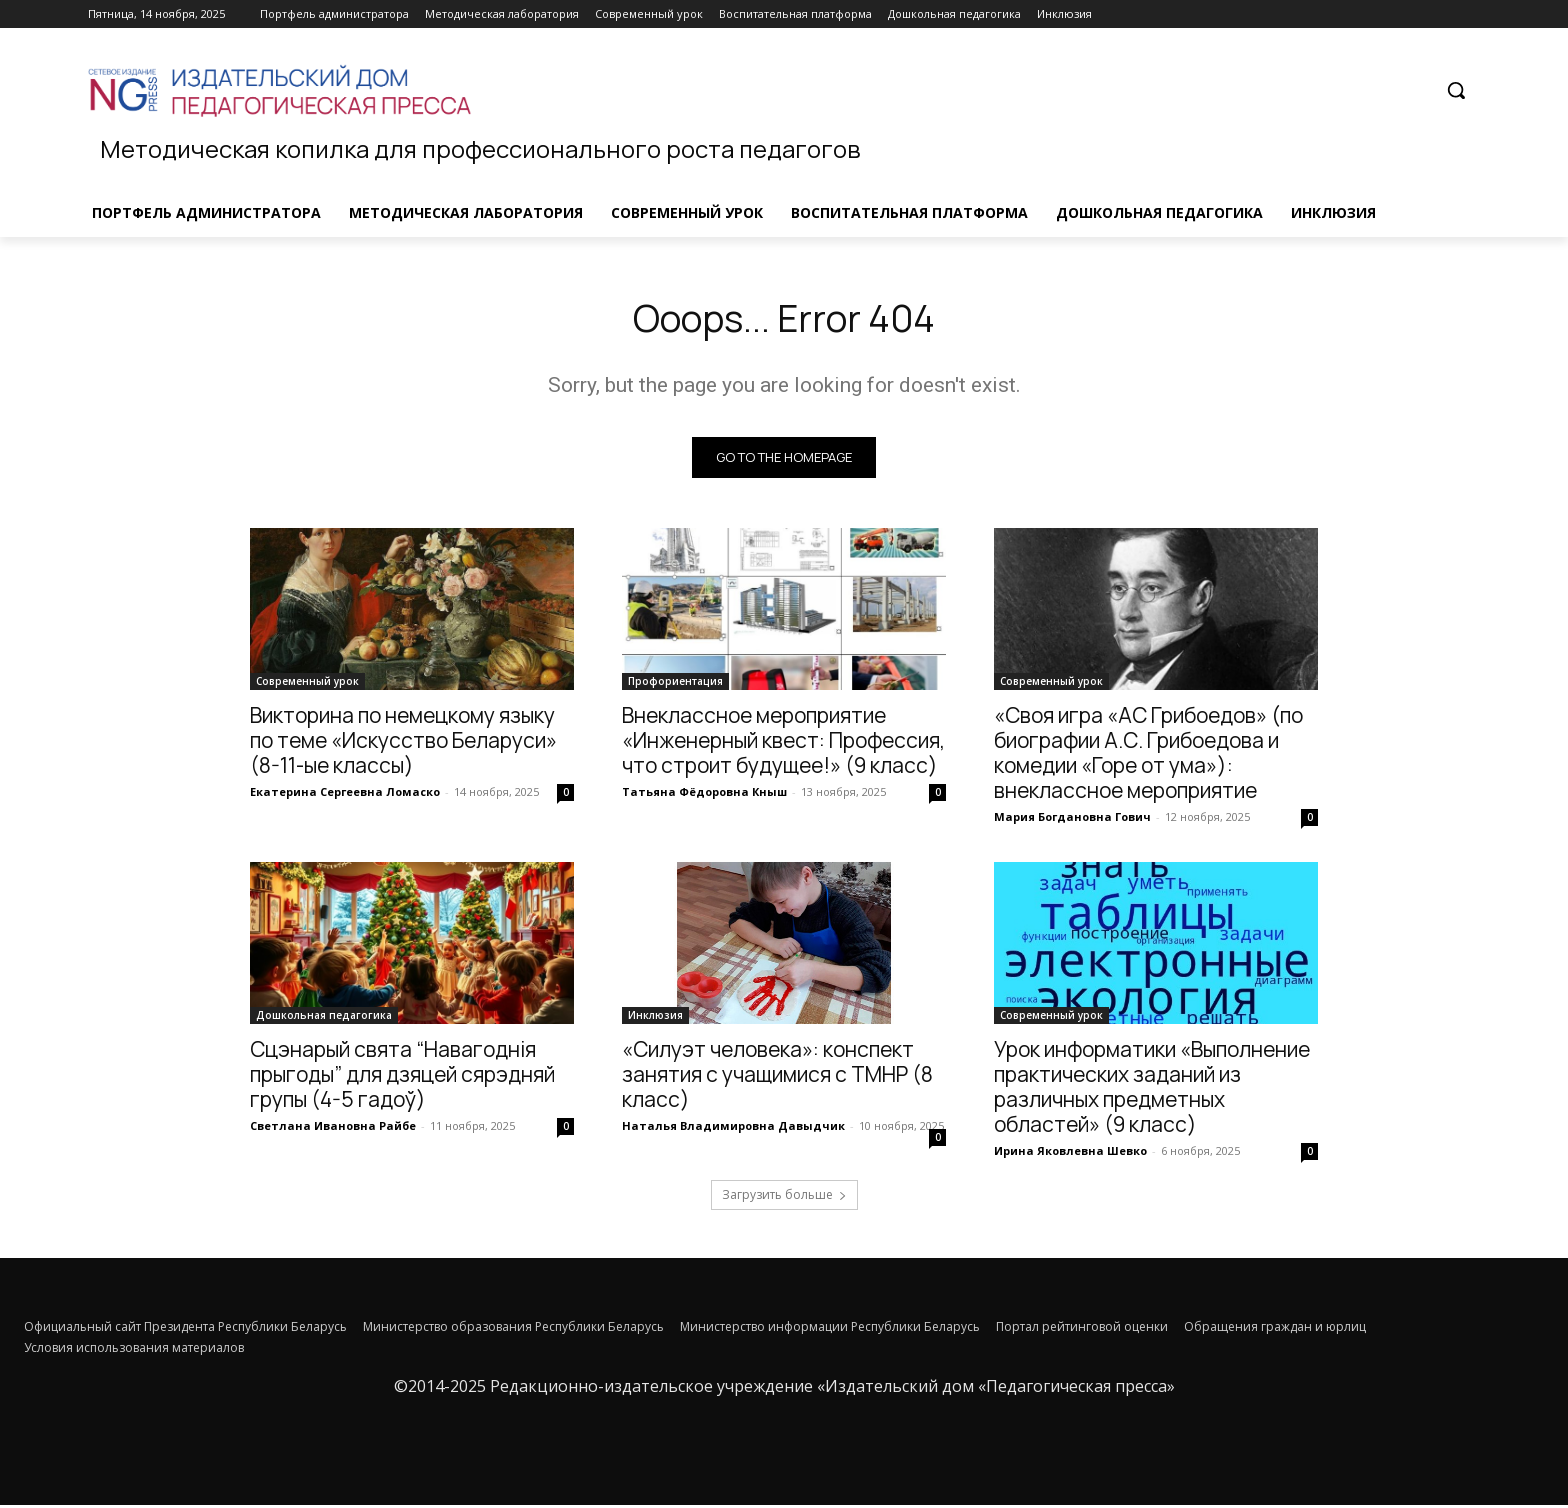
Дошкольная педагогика (324, 1018)
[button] (1456, 90)
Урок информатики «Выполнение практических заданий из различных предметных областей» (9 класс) (1152, 1089)
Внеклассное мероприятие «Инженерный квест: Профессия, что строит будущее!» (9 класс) (783, 743)
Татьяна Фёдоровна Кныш (704, 794)
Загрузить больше (784, 1197)
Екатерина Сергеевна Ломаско (345, 794)
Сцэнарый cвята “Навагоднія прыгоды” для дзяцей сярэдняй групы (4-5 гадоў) (402, 1077)
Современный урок (307, 684)
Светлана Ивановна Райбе (333, 1128)
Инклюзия (655, 1018)
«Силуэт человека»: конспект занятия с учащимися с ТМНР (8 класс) (777, 1077)
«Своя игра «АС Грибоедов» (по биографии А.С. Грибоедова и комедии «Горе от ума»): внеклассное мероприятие (1148, 755)
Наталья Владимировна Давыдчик (733, 1128)
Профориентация (675, 684)
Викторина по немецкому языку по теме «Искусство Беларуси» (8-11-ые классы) (403, 743)
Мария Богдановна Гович (1072, 819)
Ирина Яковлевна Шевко (1070, 1153)
